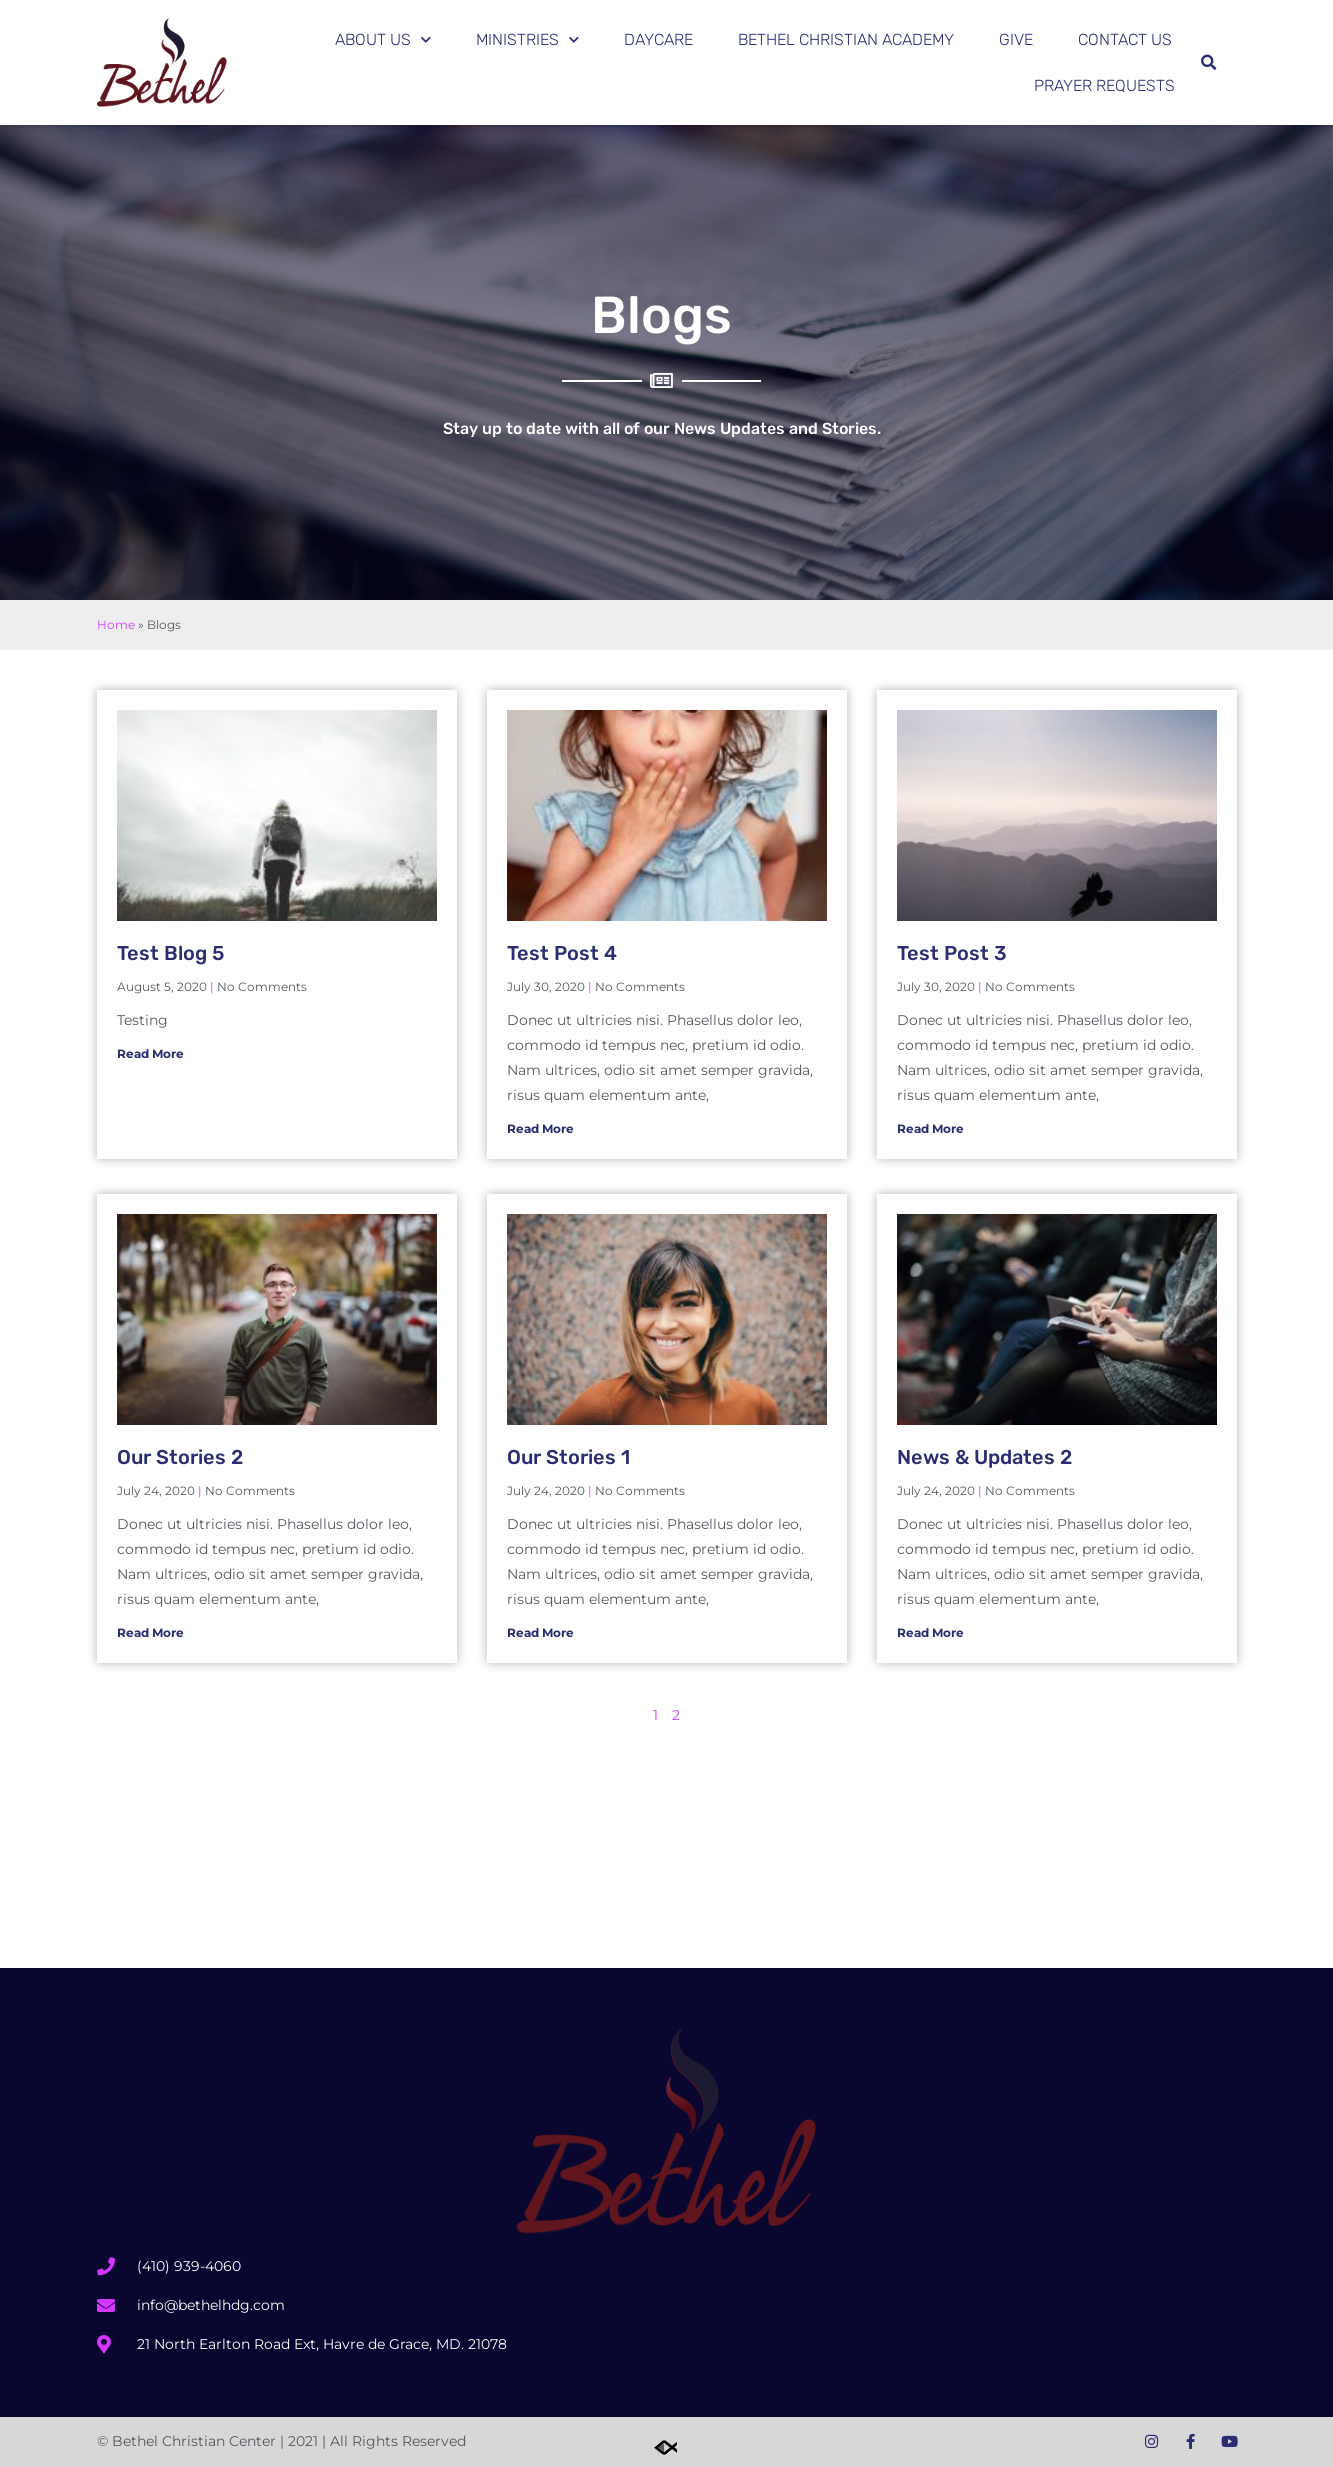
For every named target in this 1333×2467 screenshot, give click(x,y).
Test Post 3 (952, 953)
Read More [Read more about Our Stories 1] (540, 1632)
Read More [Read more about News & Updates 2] (930, 1632)
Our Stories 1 (568, 1457)
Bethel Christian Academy (846, 39)
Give (1016, 39)
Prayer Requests (1104, 85)
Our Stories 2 (180, 1457)
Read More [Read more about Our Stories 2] (150, 1632)
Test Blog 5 (170, 953)
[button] (1209, 63)
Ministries (527, 39)
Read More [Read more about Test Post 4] (540, 1128)
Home (116, 624)
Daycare (658, 39)
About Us (383, 39)
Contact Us (1125, 39)
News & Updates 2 (984, 1457)
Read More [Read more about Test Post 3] (930, 1128)
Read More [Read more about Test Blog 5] (150, 1053)
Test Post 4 (562, 953)
